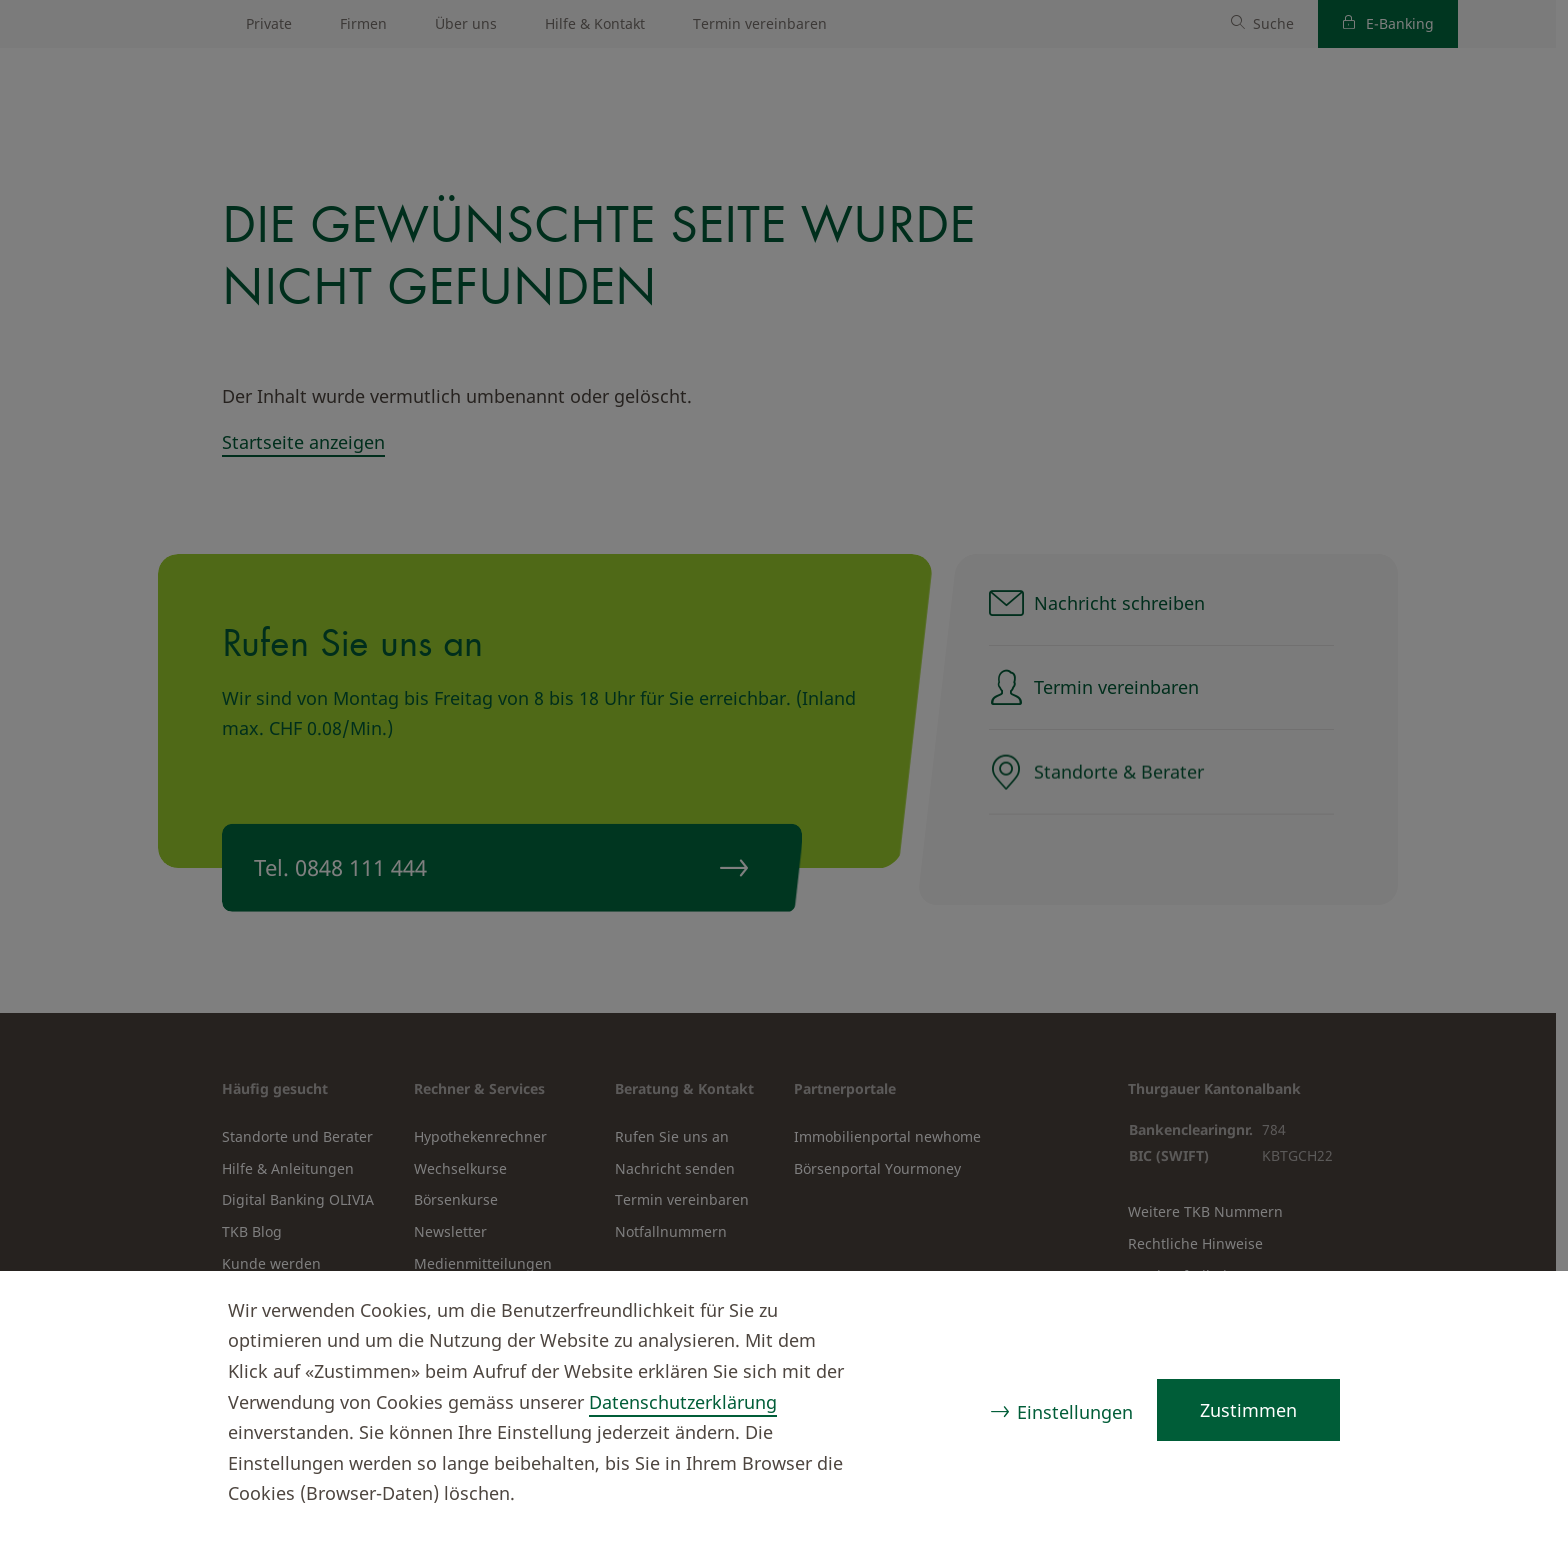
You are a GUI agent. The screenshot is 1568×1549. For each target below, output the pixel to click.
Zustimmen (1248, 1410)
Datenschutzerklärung (683, 1402)
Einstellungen (1075, 1412)
